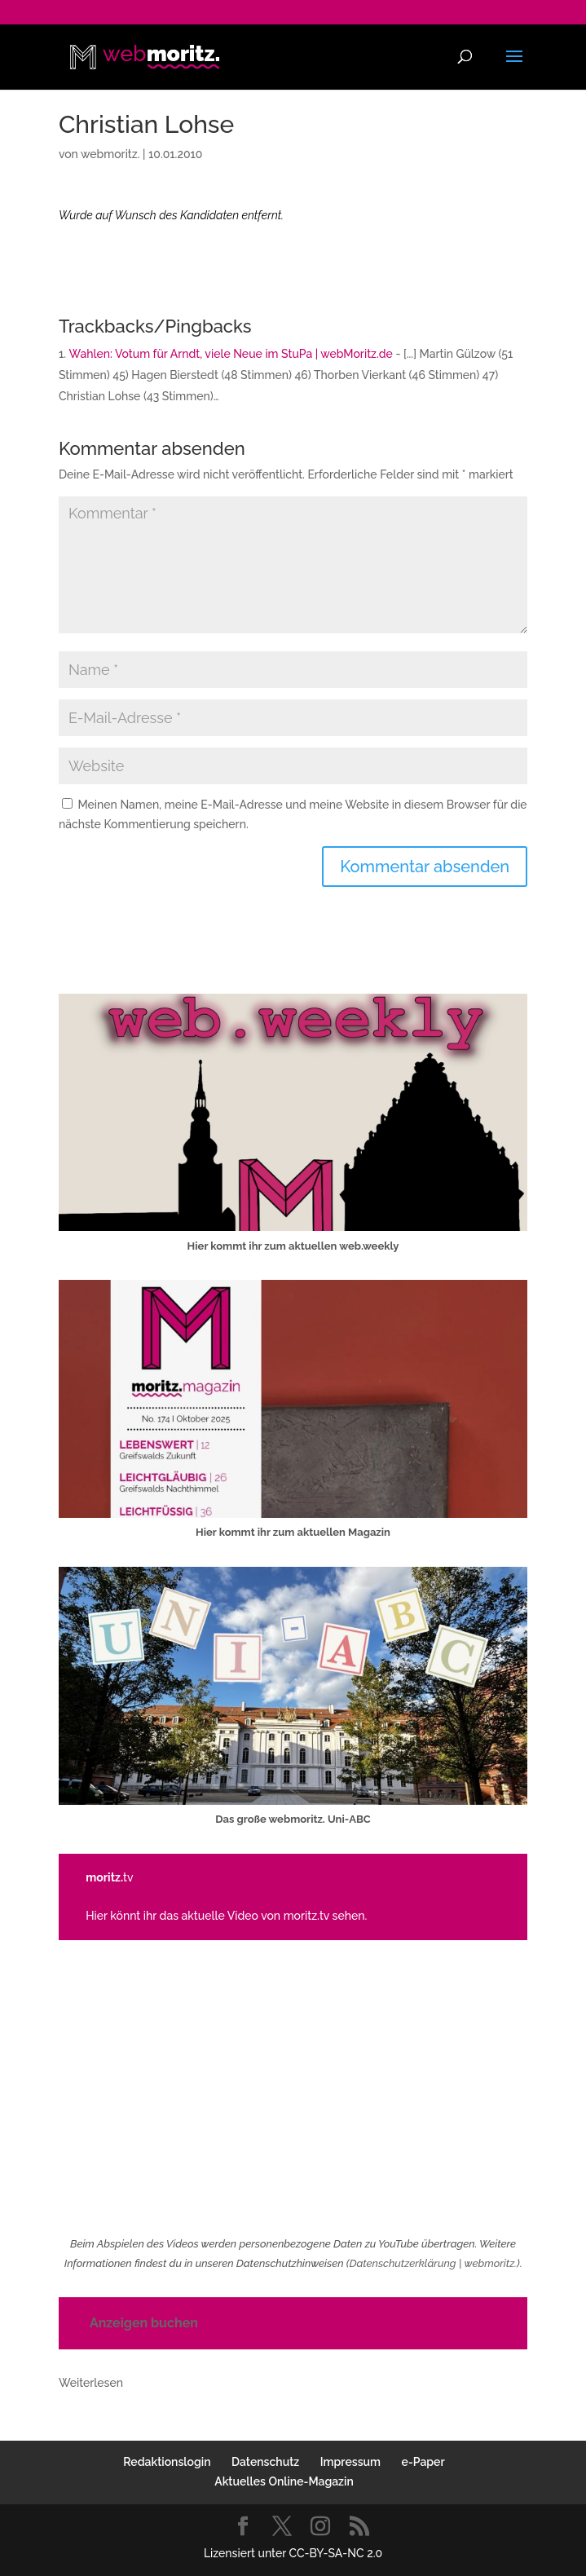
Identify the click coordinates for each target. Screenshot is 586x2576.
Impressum (350, 2461)
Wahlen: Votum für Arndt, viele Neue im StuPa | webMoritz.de (231, 353)
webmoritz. (110, 154)
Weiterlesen (91, 2383)
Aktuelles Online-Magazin (284, 2481)
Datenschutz (265, 2461)
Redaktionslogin (166, 2461)
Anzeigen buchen (144, 2323)
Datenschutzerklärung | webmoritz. (433, 2263)
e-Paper (423, 2461)
